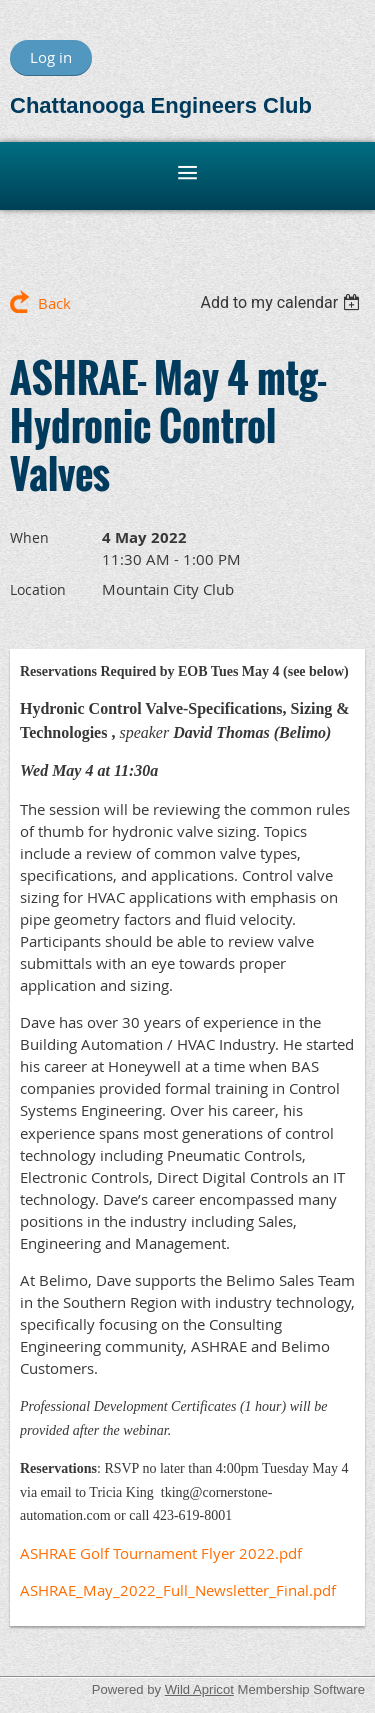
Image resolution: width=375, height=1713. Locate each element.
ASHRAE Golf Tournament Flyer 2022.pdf (161, 1553)
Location (38, 589)
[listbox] (282, 302)
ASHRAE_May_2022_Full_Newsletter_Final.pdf (178, 1590)
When (29, 537)
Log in (51, 57)
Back (54, 303)
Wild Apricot (199, 1689)
